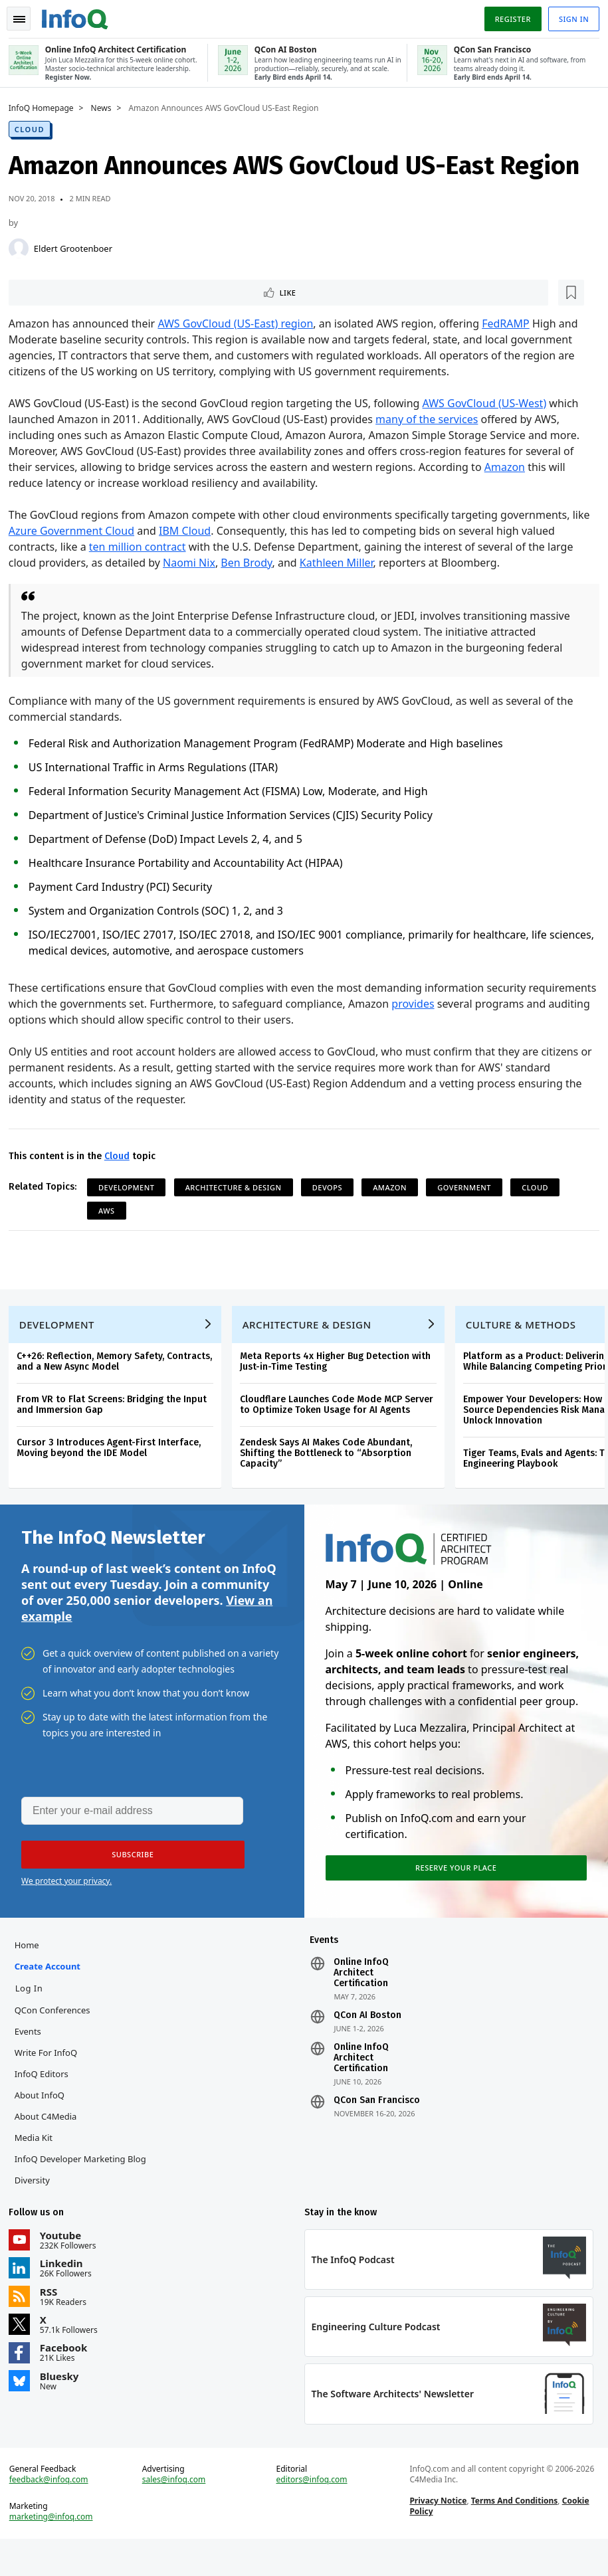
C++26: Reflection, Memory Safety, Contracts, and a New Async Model (119, 1372)
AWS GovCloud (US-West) (489, 404)
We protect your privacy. (66, 1898)
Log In (34, 2011)
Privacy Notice (436, 2533)
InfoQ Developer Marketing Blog (85, 2181)
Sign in (569, 16)
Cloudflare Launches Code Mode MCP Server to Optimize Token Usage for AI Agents (341, 1415)
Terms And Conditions (512, 2533)
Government (469, 1188)
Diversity (36, 2203)
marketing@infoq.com (56, 2549)
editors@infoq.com (312, 2512)
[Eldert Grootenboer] (23, 247)
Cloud (34, 128)
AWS (111, 1211)
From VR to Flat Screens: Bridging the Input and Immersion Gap (116, 1415)
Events (32, 2054)
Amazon (509, 467)
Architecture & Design (238, 1188)
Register (508, 16)
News (106, 107)
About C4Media (50, 2139)
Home (31, 1968)
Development (131, 1188)
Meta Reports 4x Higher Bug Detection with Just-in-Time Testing (340, 1372)
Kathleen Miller (341, 563)
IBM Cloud (189, 531)
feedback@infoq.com (53, 2512)
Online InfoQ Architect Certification (361, 1995)
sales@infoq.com (177, 2512)
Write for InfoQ (50, 2075)
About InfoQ (44, 2118)
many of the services (431, 420)
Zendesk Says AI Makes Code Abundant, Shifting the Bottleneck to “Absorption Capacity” (331, 1463)
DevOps (332, 1188)
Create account (52, 1989)
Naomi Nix (193, 563)
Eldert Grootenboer (78, 247)
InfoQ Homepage (45, 107)
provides (487, 1004)
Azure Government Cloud (76, 531)
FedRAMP (510, 324)
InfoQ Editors (46, 2096)
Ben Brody (251, 563)
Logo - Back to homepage (80, 15)
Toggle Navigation (26, 16)
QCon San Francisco (377, 2123)
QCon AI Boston (367, 2038)
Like (49, 292)
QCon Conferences (57, 2033)
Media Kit (38, 2160)
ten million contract (142, 547)
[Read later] (92, 292)
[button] (125, 1872)
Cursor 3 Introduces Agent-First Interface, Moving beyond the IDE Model (113, 1458)
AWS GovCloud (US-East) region (240, 324)
